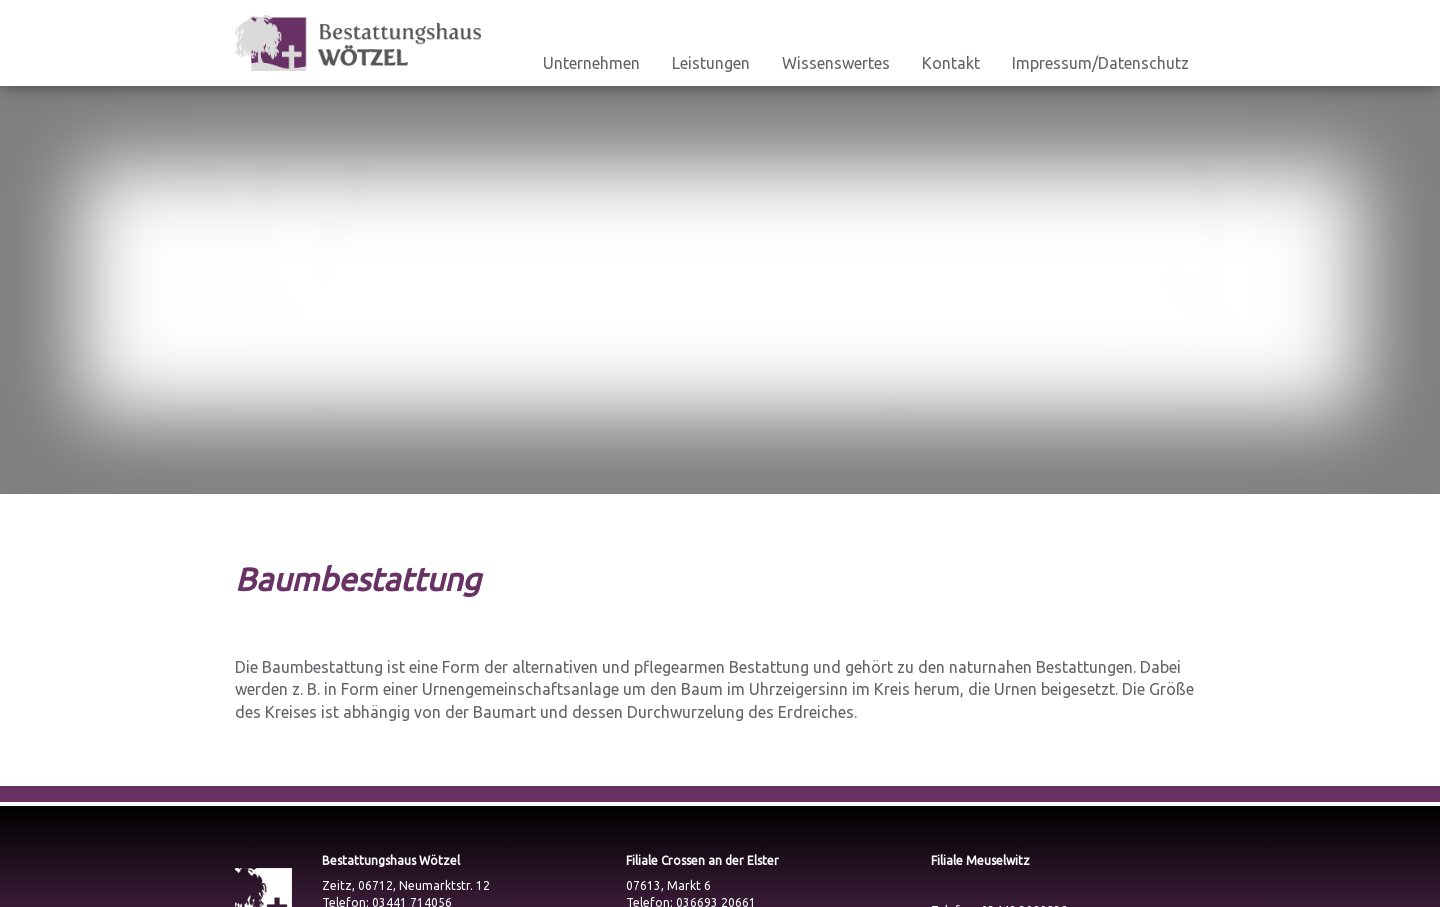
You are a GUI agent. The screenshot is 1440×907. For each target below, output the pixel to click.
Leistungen (711, 63)
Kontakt (951, 63)
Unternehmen (591, 63)
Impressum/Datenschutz (1100, 63)
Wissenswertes (836, 63)
